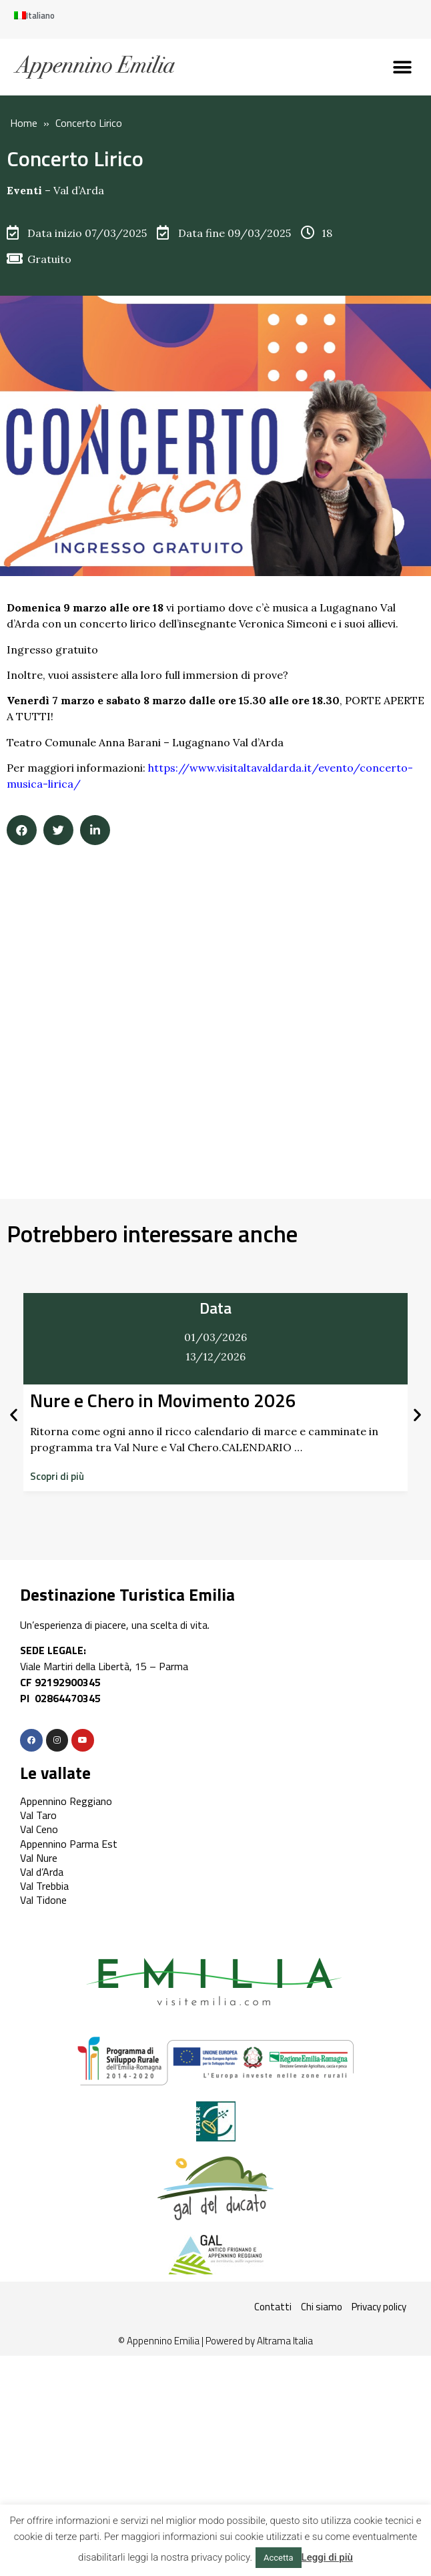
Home (23, 123)
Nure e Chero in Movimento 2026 (163, 1400)
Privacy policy (379, 2306)
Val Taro (38, 1815)
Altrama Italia (285, 2340)
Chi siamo (321, 2306)
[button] (403, 67)
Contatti (273, 2306)
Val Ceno (39, 1829)
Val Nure (38, 1858)
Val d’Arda (78, 190)
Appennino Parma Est (68, 1844)
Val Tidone (43, 1900)
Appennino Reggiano (66, 1801)
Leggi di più (327, 2557)
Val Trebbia (44, 1886)
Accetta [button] (279, 2558)
